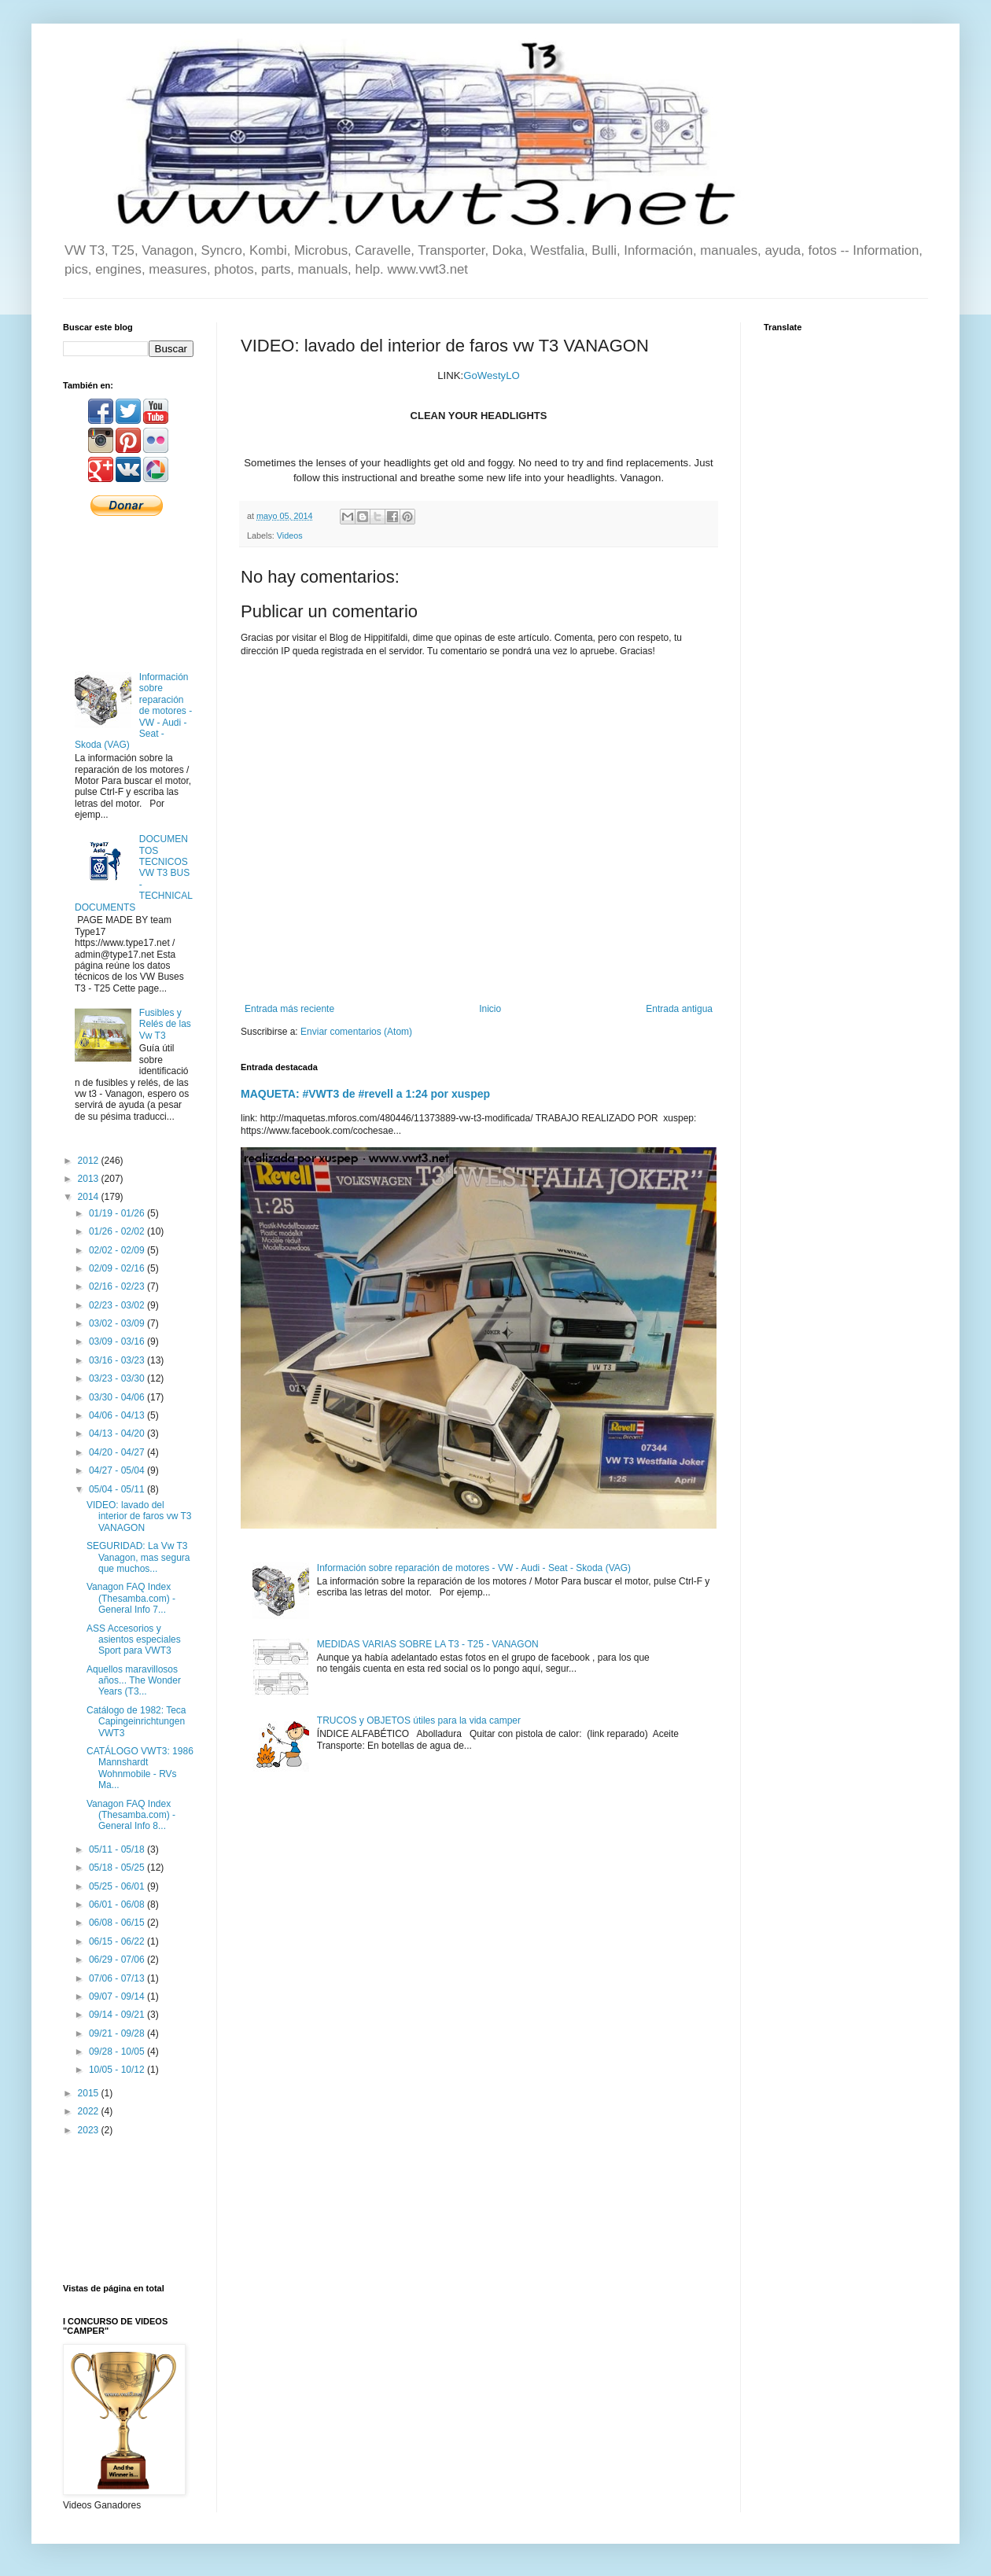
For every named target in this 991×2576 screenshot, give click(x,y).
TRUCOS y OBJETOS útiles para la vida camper (419, 1720)
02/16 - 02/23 (118, 1286)
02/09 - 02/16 (118, 1268)
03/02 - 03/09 (118, 1323)
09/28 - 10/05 (118, 2051)
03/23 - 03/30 (118, 1378)
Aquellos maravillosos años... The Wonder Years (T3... (134, 1681)
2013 (89, 1178)
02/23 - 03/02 (118, 1305)
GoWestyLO (491, 375)
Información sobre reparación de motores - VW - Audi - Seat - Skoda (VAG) (474, 1567)
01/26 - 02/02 (118, 1231)
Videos (290, 535)
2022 (89, 2111)
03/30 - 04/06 (118, 1397)
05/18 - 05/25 (118, 1867)
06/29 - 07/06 (118, 1959)
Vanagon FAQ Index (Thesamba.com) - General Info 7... (131, 1598)
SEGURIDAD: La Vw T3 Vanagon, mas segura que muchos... (138, 1557)
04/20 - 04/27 (118, 1452)
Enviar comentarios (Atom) (356, 1031)
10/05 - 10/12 (118, 2069)
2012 (89, 1160)
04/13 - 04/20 (118, 1433)
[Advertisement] (128, 592)
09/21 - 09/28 (118, 2033)
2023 (89, 2130)
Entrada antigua (679, 1008)
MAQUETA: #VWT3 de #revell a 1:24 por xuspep (365, 1093)
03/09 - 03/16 (118, 1341)
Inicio (490, 1008)
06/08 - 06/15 (118, 1922)
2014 (89, 1196)
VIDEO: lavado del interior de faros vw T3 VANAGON (139, 1516)
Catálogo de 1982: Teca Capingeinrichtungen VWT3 (136, 1722)
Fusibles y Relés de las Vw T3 (165, 1024)
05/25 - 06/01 (118, 1886)
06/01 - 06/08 (118, 1904)
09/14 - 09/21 (118, 2014)
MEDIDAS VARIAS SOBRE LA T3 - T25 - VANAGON (428, 1644)
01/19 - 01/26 (118, 1213)
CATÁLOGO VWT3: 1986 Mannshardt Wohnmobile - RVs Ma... (140, 1768)
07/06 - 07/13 (118, 1978)
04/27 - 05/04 (118, 1470)
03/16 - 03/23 (118, 1360)
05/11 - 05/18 (118, 1849)
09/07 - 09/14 (118, 1996)
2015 (89, 2093)
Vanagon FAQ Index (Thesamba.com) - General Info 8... (131, 1815)
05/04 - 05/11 (118, 1489)
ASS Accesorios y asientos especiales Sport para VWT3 (134, 1640)
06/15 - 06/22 (118, 1941)
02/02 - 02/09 (118, 1250)
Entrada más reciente (289, 1008)
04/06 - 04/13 (118, 1415)
